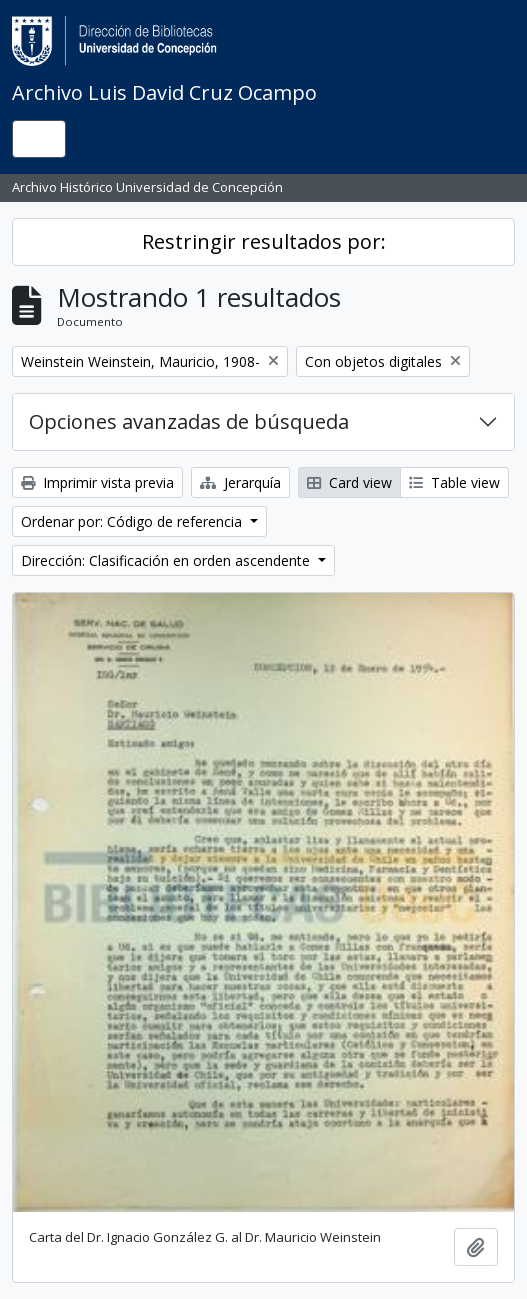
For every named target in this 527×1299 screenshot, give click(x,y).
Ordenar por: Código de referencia (133, 521)
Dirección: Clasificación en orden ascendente (167, 560)
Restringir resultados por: (264, 241)
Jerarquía (240, 482)
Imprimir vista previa (97, 482)
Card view (349, 482)
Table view (454, 482)
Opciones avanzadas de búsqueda (189, 421)
